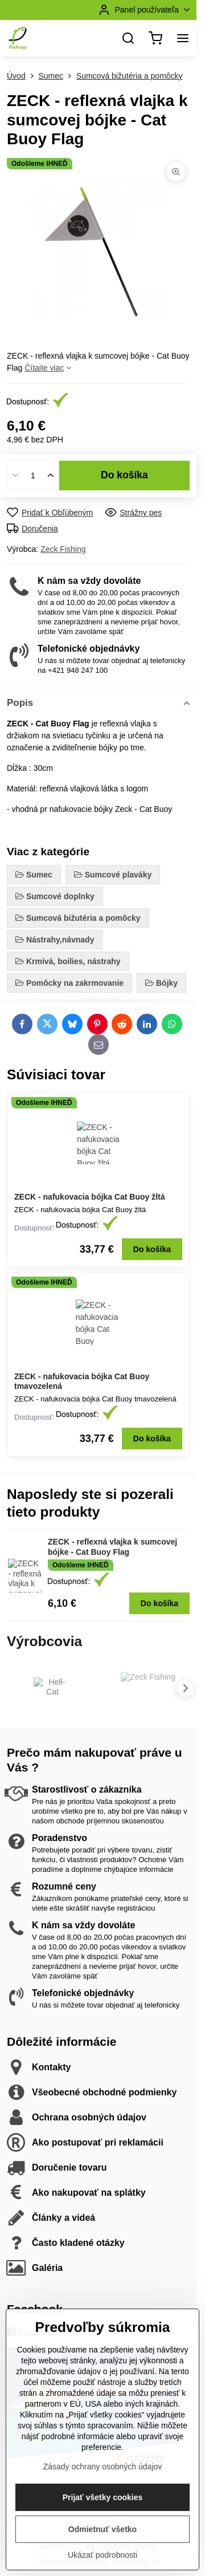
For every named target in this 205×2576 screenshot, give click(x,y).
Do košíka (124, 475)
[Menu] (182, 38)
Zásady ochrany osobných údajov (102, 2511)
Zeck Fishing (62, 549)
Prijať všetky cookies (103, 2541)
